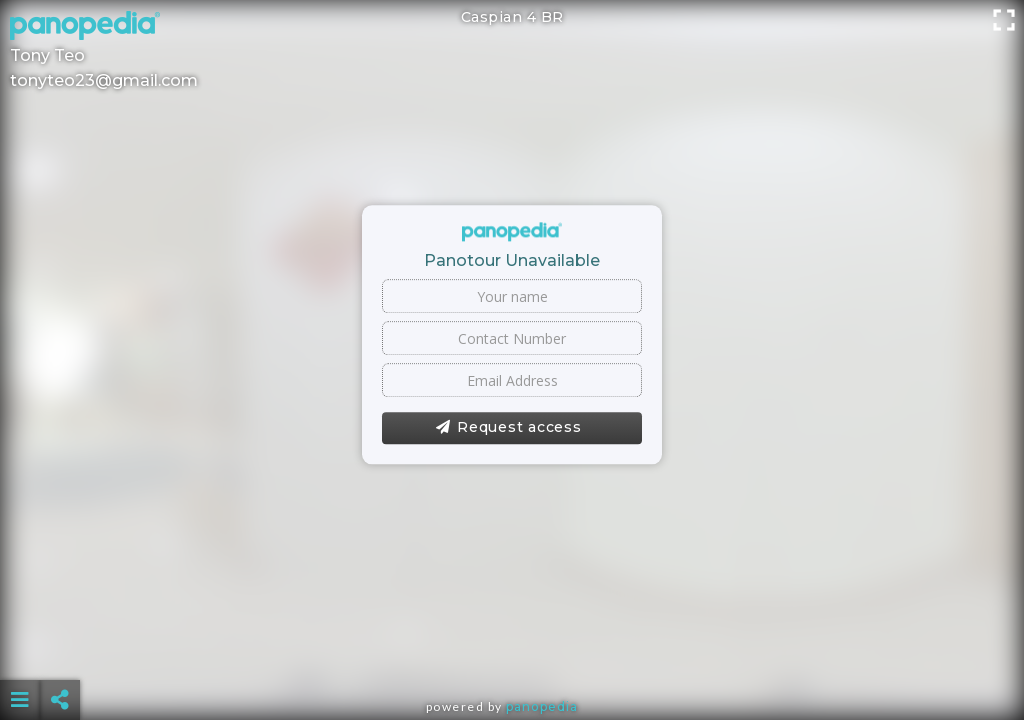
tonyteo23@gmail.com (104, 80)
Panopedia (542, 706)
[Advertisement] (512, 650)
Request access (508, 428)
